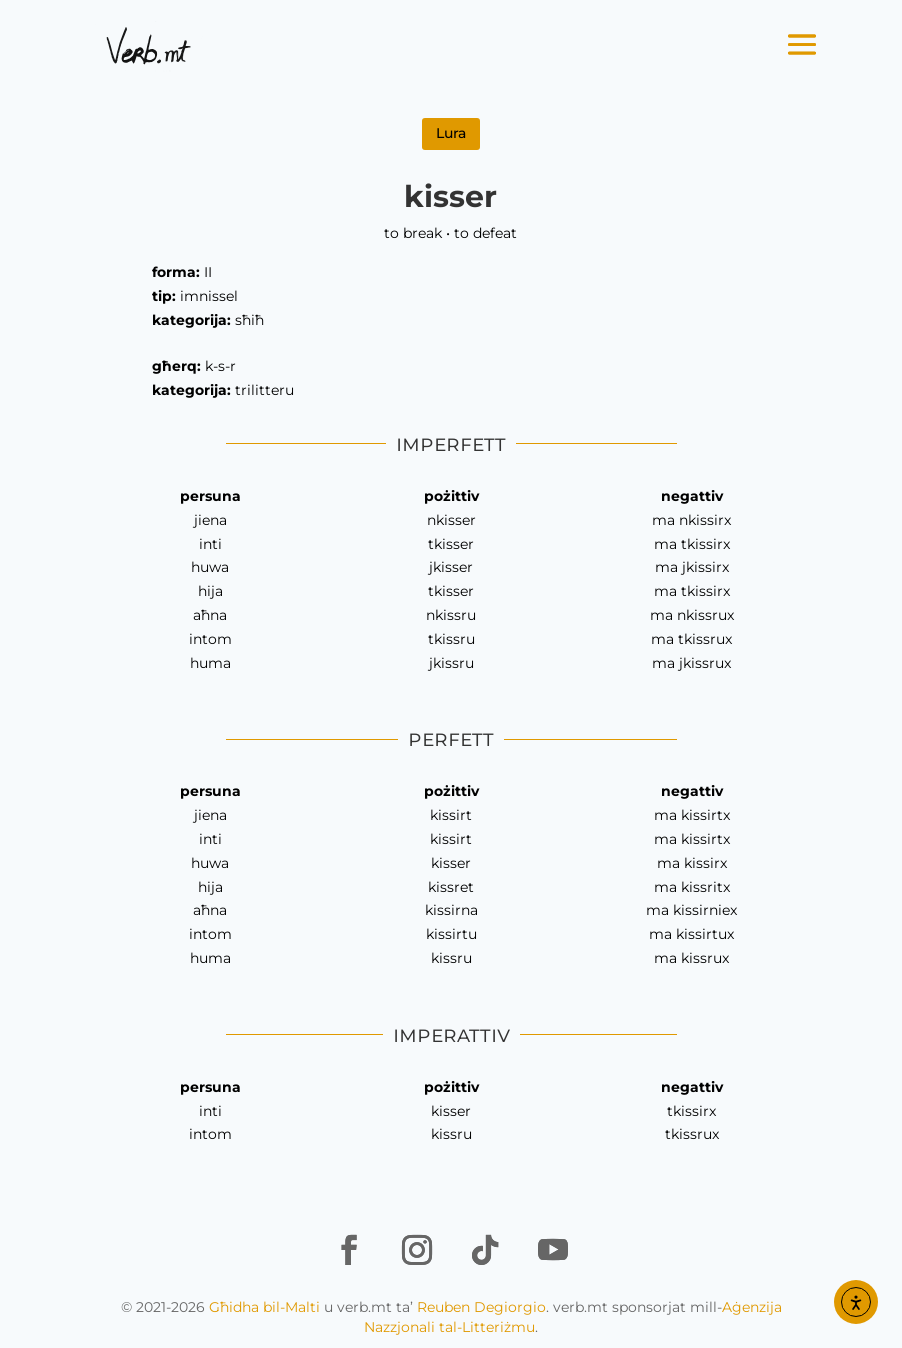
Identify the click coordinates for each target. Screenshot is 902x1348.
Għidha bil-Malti (264, 1307)
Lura (451, 133)
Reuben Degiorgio (481, 1307)
